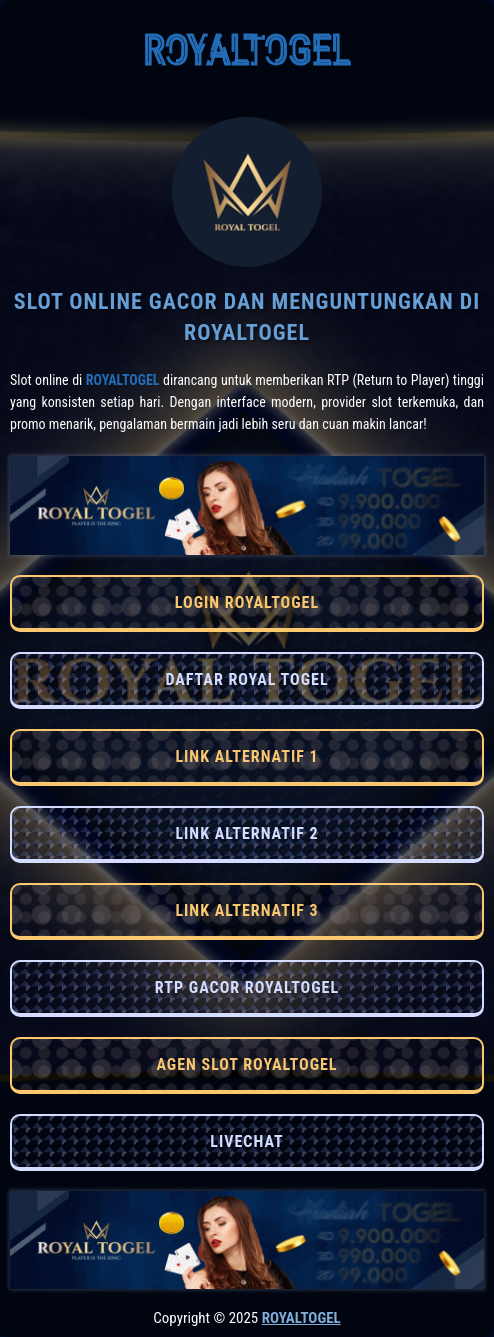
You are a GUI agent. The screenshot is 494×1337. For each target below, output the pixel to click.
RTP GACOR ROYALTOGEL (247, 987)
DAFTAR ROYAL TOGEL (246, 679)
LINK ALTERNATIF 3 (246, 910)
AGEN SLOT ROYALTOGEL (246, 1064)
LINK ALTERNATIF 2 (246, 833)
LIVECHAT (246, 1141)
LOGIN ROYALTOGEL (247, 602)
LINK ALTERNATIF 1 (246, 756)
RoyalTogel (123, 380)
